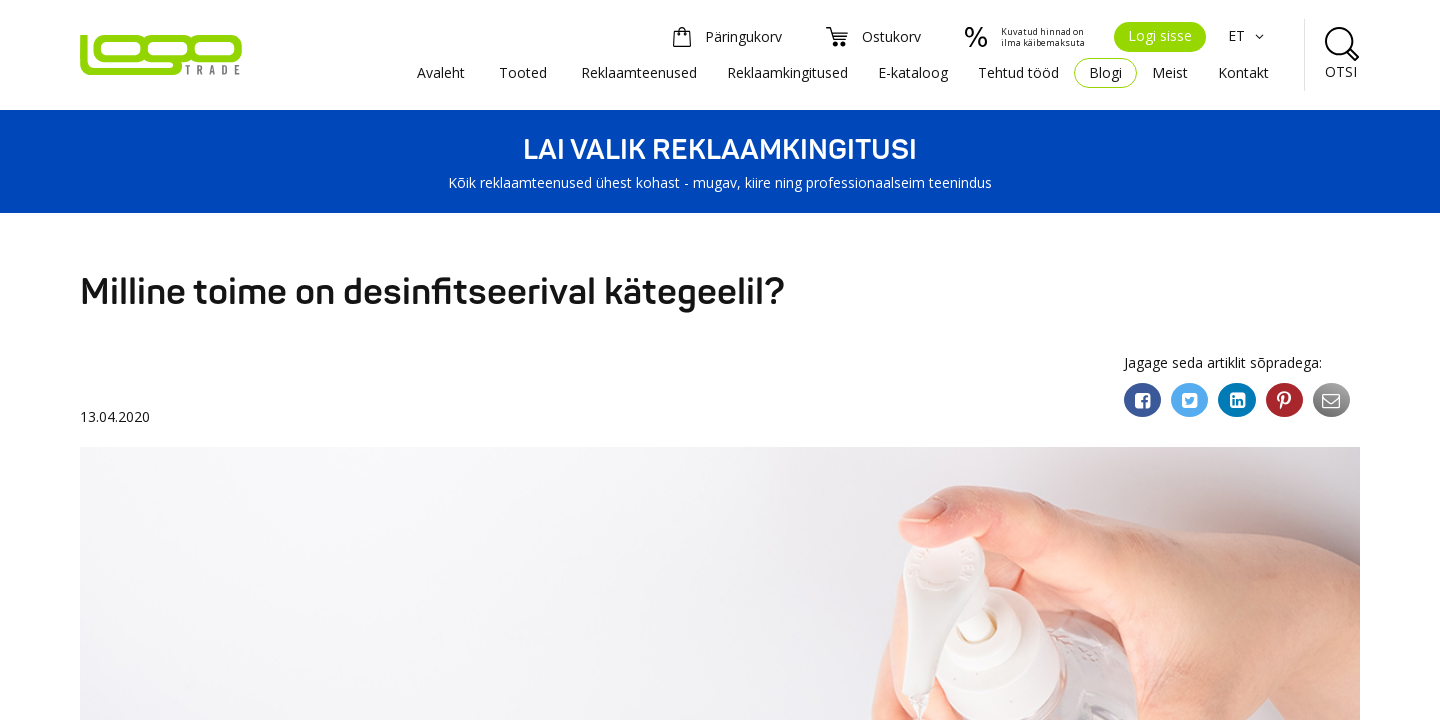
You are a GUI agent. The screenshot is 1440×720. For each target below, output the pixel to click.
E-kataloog (913, 72)
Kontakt (1243, 72)
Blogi (1105, 72)
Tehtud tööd (1018, 72)
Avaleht (441, 72)
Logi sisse (1160, 35)
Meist (1170, 72)
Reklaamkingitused (787, 72)
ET (1248, 35)
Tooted (523, 72)
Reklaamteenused (639, 72)
